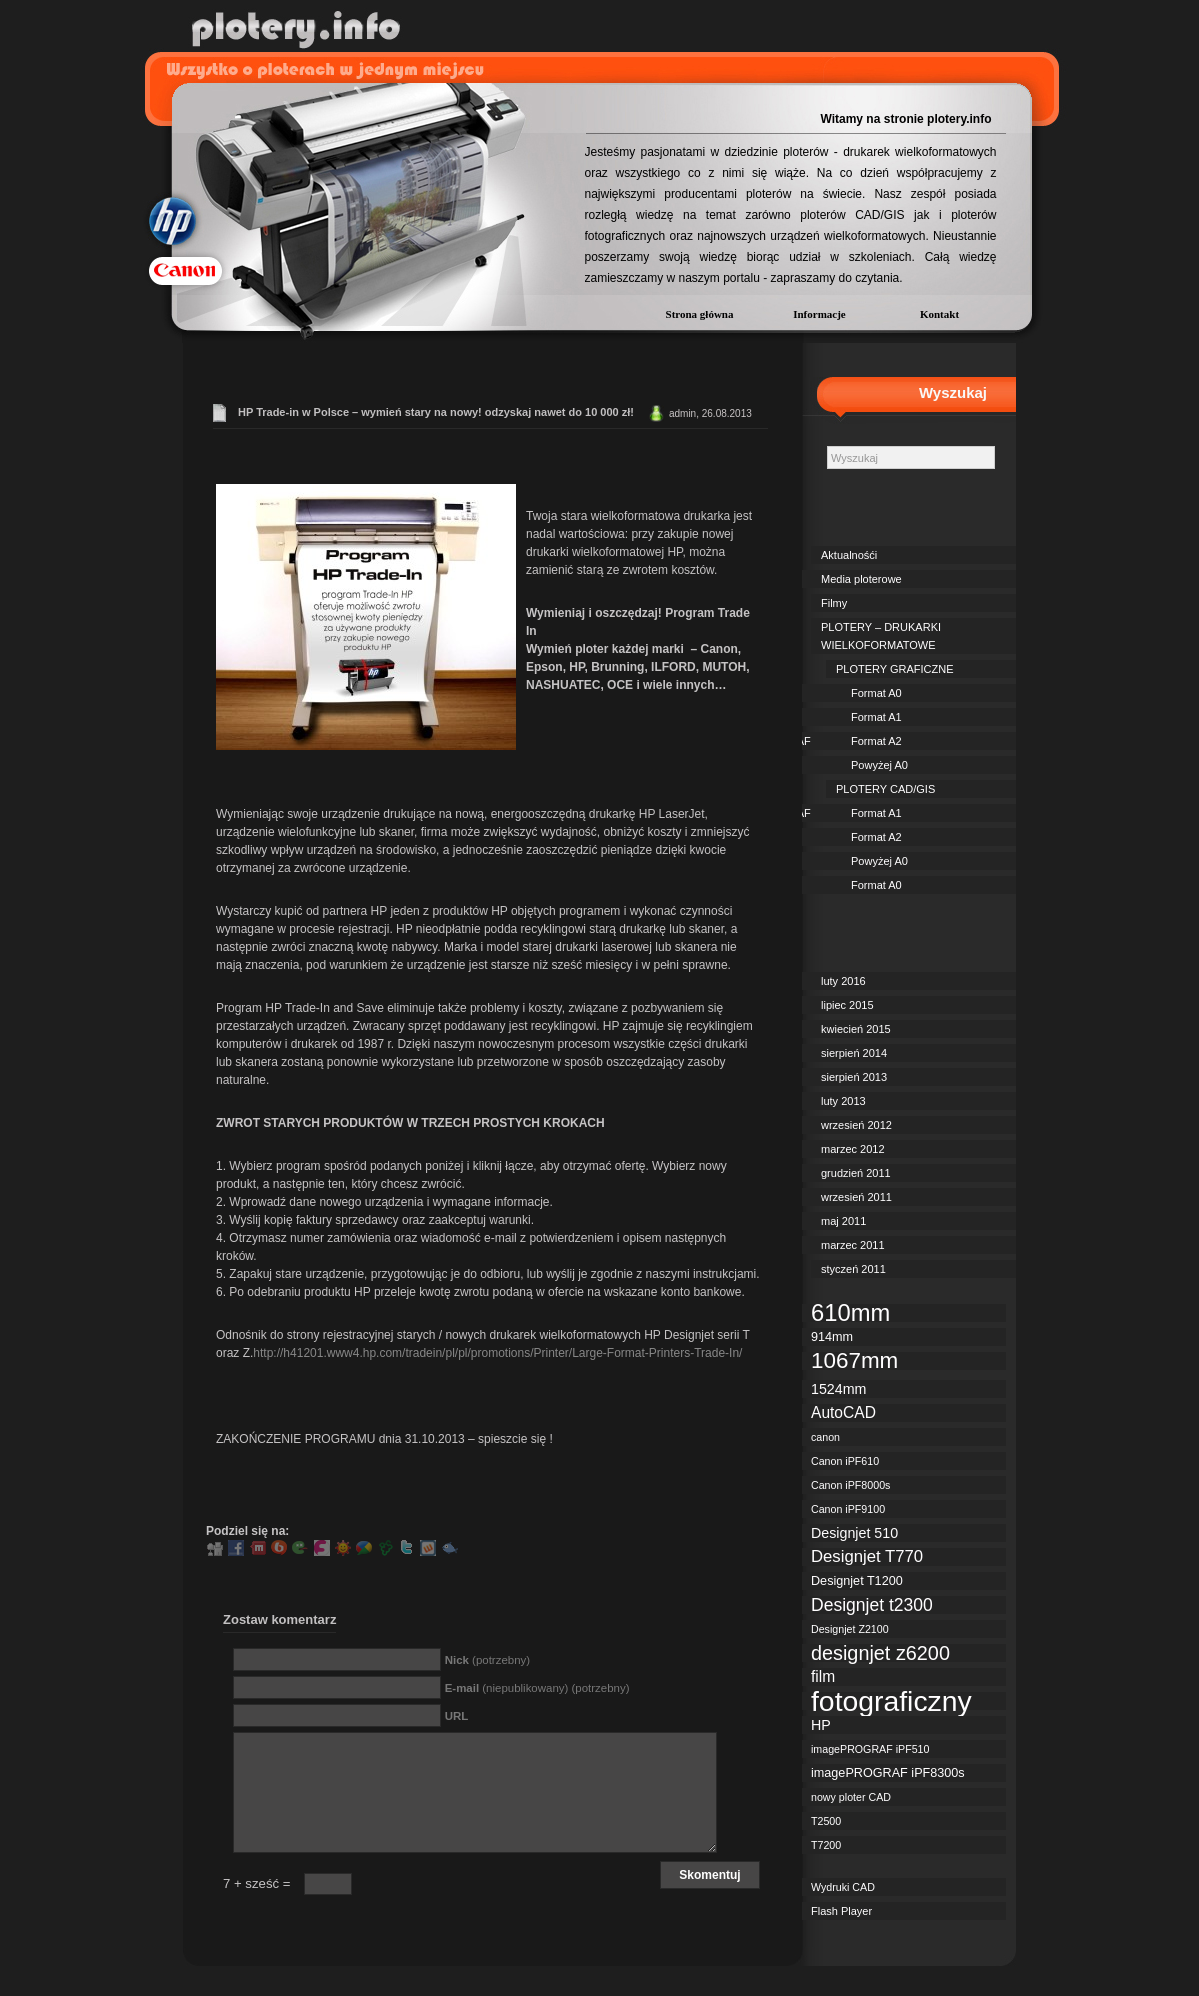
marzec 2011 (853, 1245)
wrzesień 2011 (856, 1197)
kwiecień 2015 (856, 1029)
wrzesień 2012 (856, 1125)
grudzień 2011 (856, 1173)
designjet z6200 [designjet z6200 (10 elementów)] (880, 1653)
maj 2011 (843, 1221)
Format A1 (876, 717)
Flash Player (841, 1911)
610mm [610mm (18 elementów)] (850, 1313)
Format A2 (876, 741)
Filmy (834, 603)
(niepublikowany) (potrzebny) (537, 1688)
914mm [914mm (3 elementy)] (832, 1337)
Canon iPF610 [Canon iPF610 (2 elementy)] (845, 1461)
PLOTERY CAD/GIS (885, 789)
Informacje (819, 314)
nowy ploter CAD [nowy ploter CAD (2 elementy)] (851, 1797)
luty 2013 (843, 1101)
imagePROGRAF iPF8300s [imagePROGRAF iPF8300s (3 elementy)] (888, 1773)
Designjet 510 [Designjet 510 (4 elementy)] (854, 1533)
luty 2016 (843, 981)
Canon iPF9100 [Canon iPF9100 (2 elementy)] (848, 1509)
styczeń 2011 (853, 1269)
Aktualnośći (849, 555)
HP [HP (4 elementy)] (821, 1725)
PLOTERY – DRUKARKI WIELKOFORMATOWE (881, 636)
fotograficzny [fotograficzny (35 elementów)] (891, 1701)
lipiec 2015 (847, 1005)
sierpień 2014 (854, 1053)
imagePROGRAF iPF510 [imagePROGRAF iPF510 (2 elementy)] (870, 1749)
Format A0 (876, 693)
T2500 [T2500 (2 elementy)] (826, 1821)
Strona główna (700, 314)
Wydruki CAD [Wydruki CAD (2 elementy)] (843, 1887)
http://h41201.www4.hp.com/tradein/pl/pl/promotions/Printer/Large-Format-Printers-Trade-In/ (497, 1353)
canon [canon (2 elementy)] (825, 1437)
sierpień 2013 (854, 1077)
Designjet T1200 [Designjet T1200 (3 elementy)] (857, 1581)
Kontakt (939, 314)
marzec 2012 (853, 1149)
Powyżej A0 (879, 765)
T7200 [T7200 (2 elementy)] (826, 1845)
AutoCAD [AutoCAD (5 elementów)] (843, 1412)
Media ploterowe (861, 579)
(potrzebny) (487, 1660)
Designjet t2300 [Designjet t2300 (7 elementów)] (872, 1605)
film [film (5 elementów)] (823, 1676)
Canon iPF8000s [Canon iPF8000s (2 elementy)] (850, 1485)
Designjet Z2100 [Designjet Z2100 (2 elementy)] (850, 1629)
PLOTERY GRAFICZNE (895, 669)
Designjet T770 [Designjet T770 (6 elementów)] (867, 1557)
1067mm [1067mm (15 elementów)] (854, 1361)
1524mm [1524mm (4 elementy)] (838, 1389)
